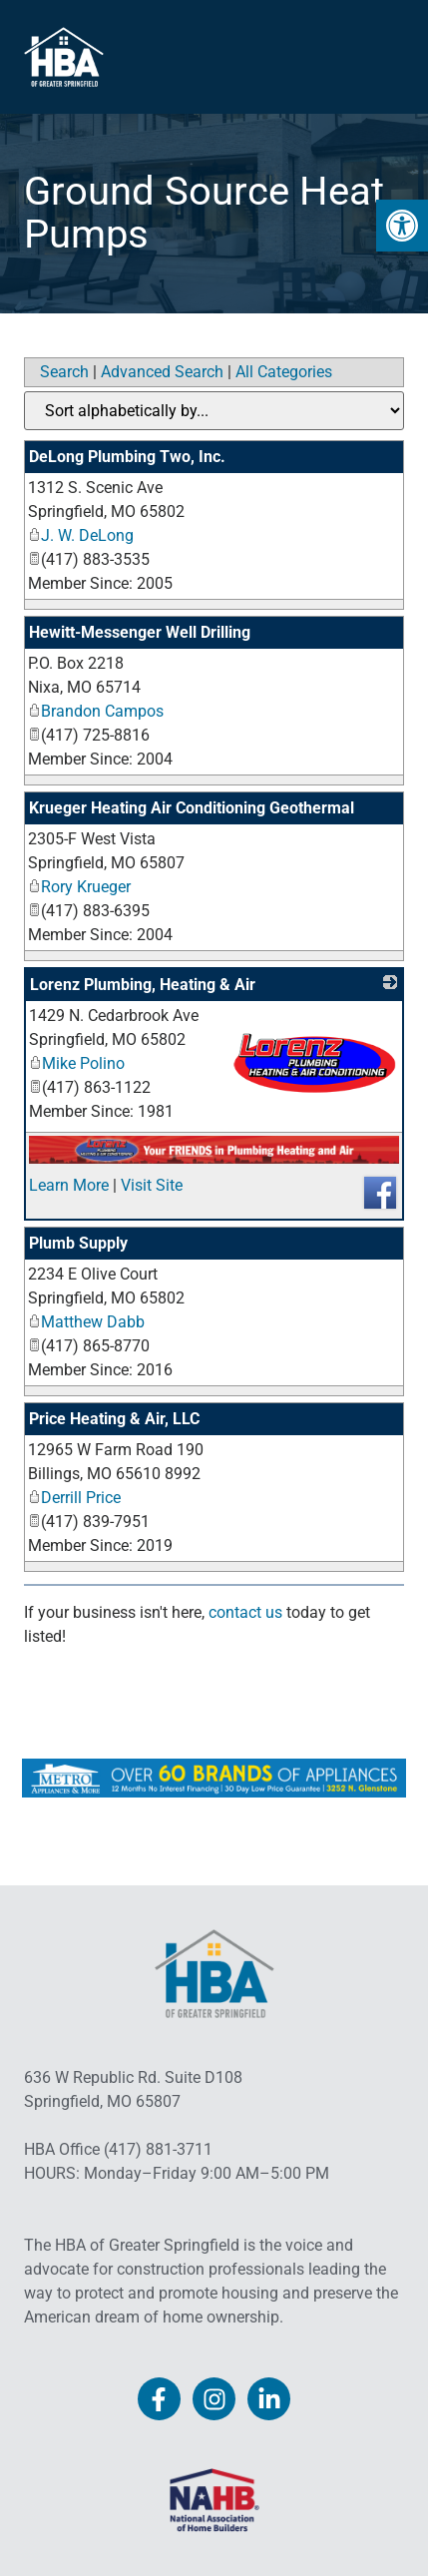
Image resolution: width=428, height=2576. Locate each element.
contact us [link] (245, 1612)
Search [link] (64, 371)
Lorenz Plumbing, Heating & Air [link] (142, 984)
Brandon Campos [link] (96, 711)
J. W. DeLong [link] (81, 535)
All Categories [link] (283, 371)
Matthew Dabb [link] (86, 1321)
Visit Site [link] (152, 1185)
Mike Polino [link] (77, 1063)
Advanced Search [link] (162, 371)
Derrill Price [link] (74, 1497)
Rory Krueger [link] (79, 886)
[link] (402, 226)
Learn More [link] (69, 1185)
